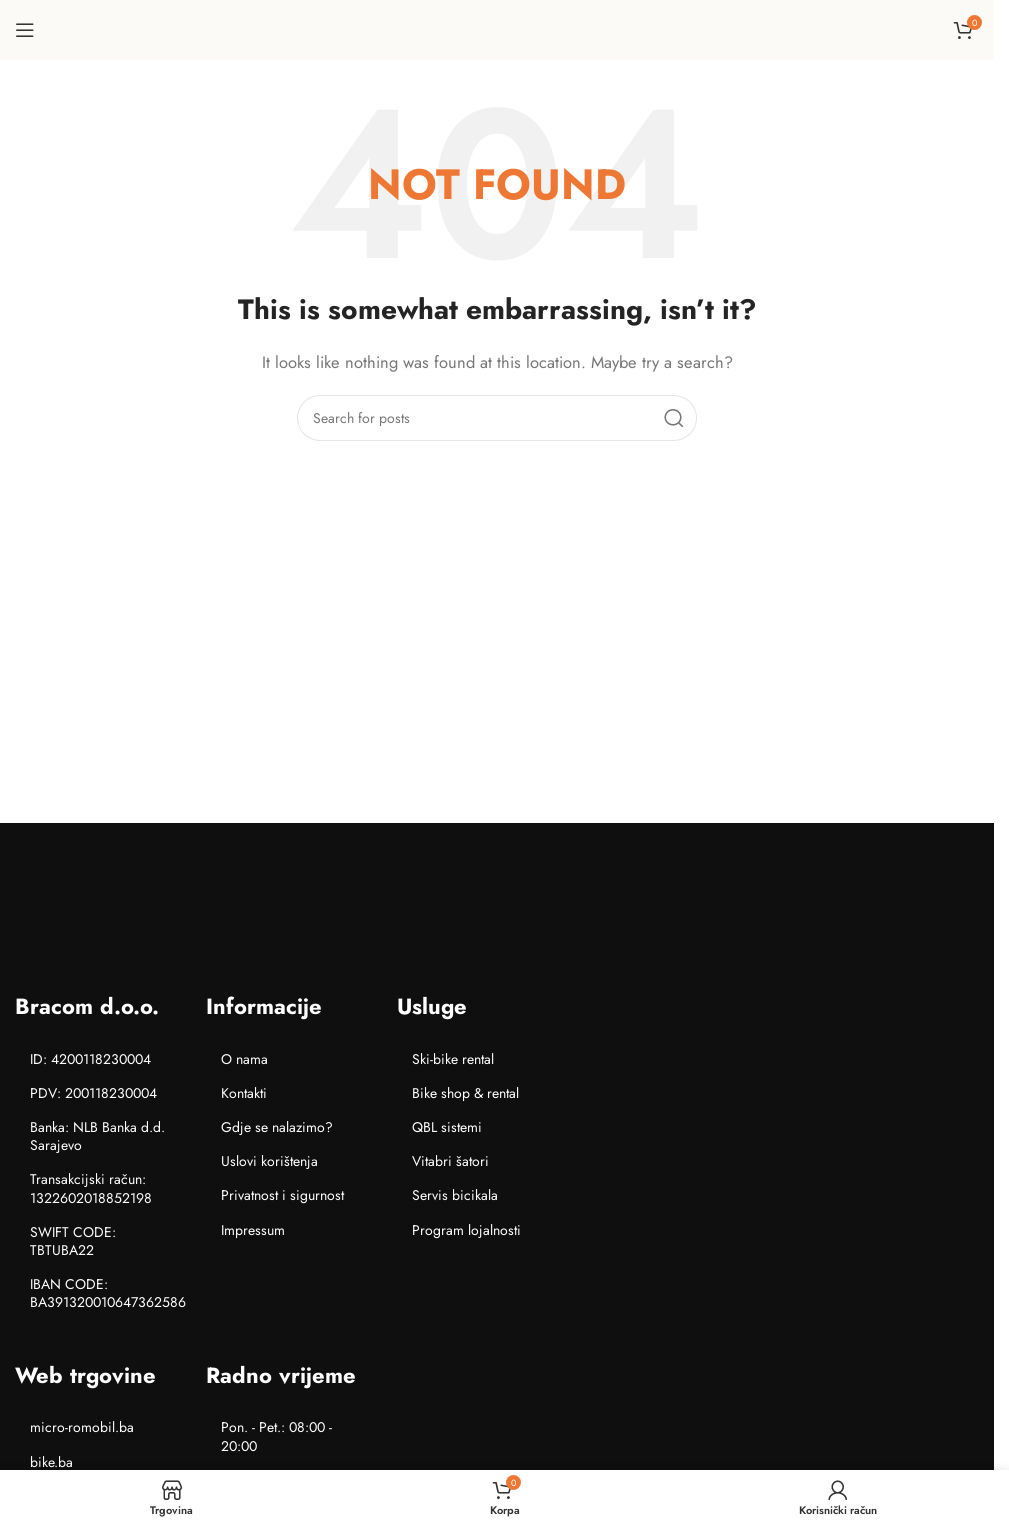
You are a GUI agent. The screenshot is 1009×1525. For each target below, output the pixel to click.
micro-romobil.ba (82, 1427)
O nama (244, 1059)
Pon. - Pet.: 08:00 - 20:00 (276, 1436)
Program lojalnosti (466, 1230)
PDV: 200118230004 (93, 1093)
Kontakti (244, 1093)
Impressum (253, 1230)
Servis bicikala (455, 1195)
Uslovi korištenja (269, 1161)
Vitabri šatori (450, 1161)
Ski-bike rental (453, 1059)
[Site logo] (497, 28)
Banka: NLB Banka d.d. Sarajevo (97, 1136)
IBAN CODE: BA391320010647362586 (108, 1293)
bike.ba (51, 1462)
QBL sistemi (447, 1127)
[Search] (497, 418)
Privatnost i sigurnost (282, 1195)
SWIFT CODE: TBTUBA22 (73, 1241)
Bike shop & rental (465, 1093)
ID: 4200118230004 (90, 1059)
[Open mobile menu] (25, 30)
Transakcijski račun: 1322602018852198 (91, 1188)
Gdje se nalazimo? (277, 1127)
